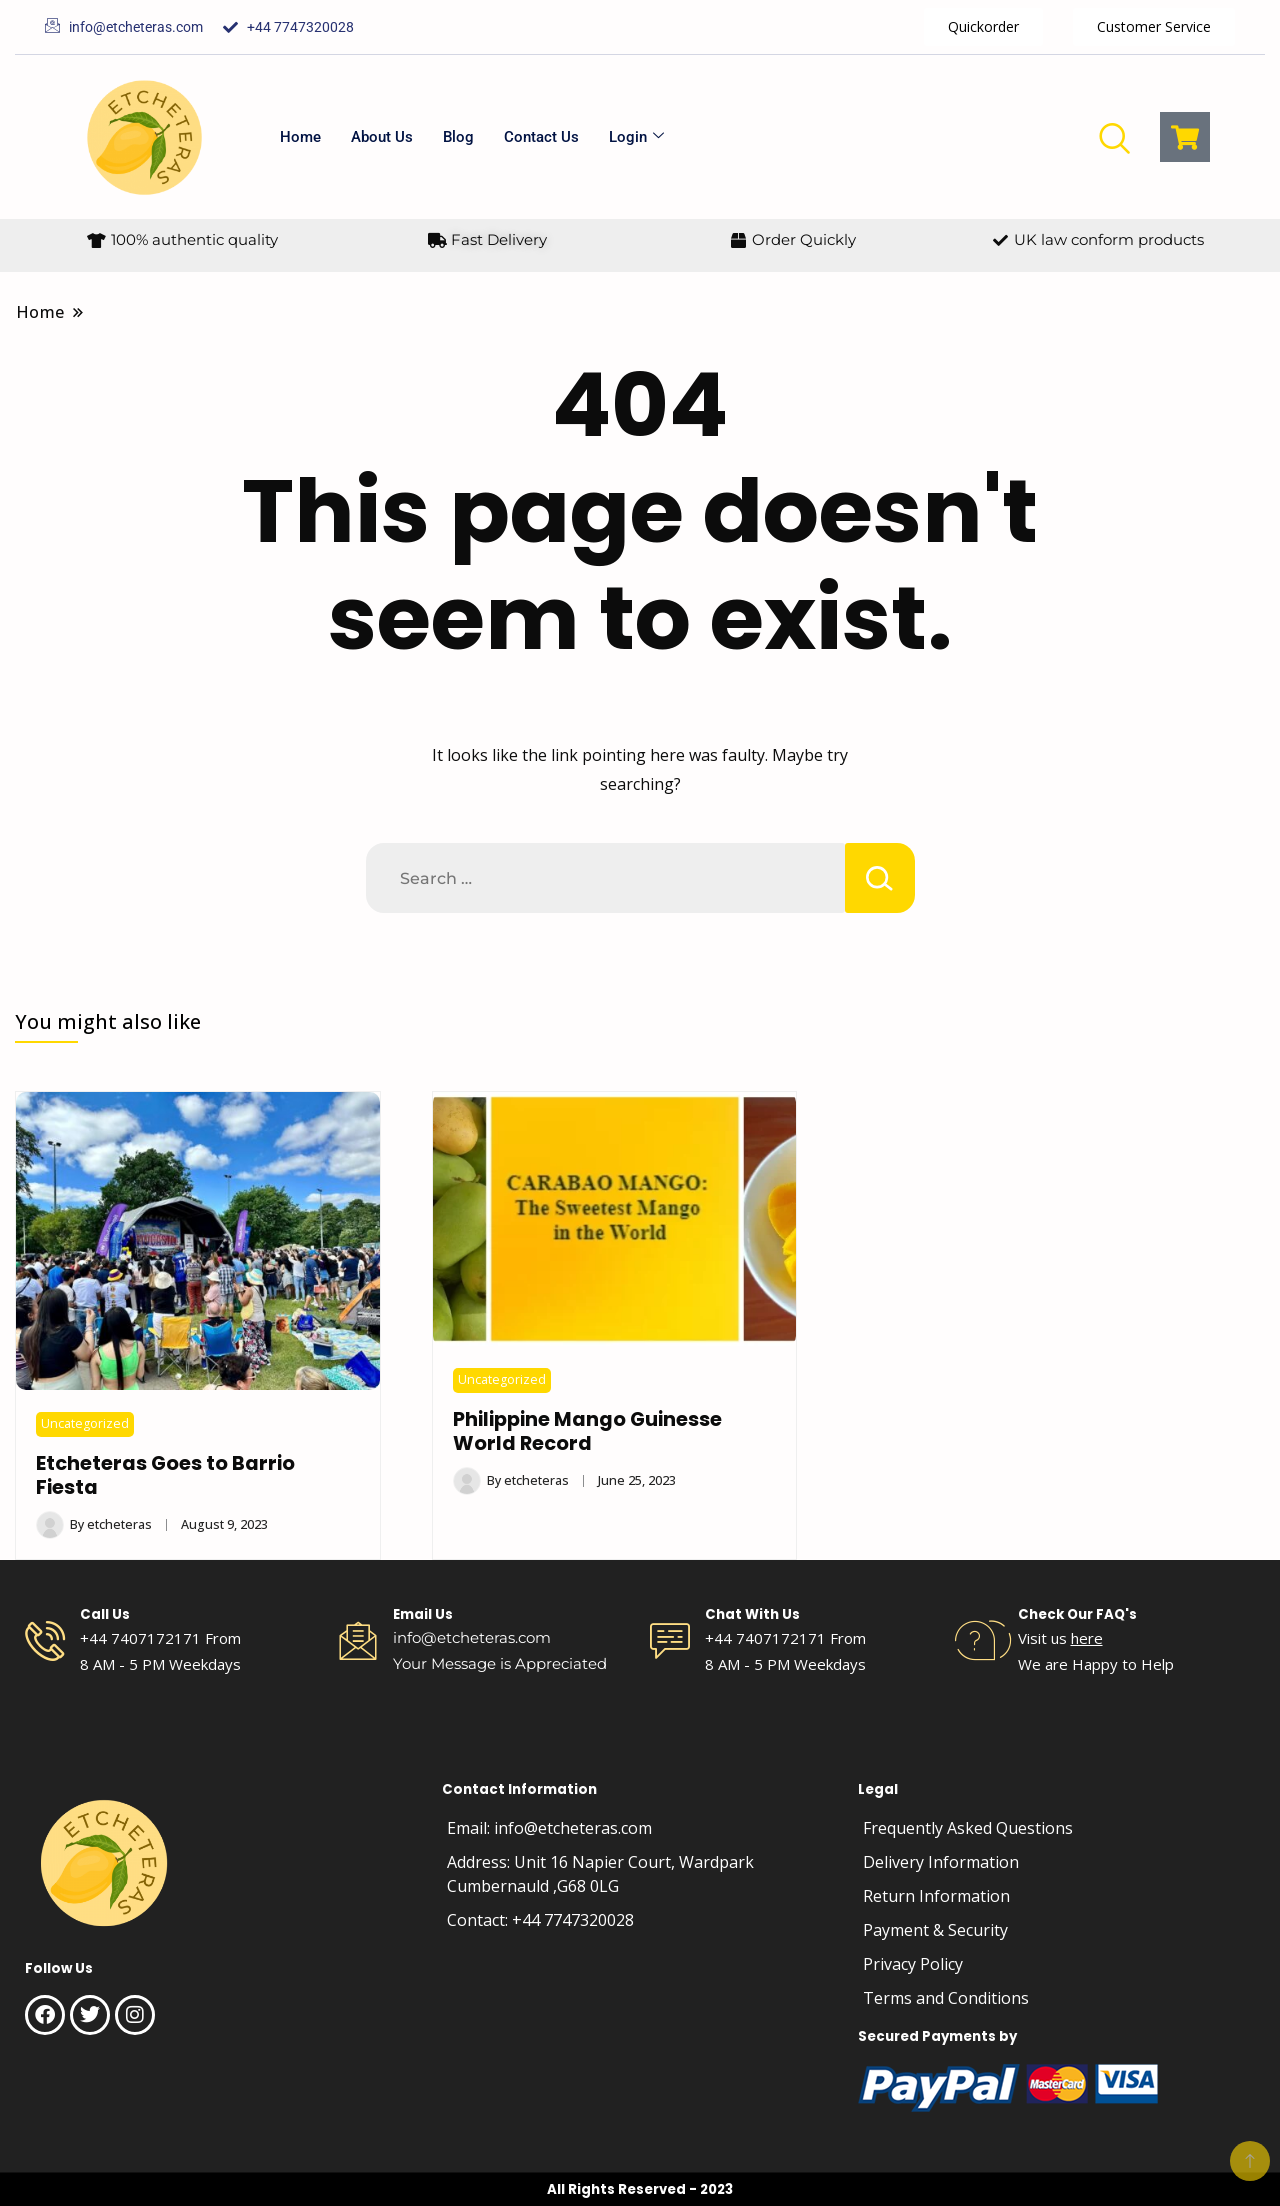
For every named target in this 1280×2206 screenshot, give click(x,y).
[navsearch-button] (1114, 137)
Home (300, 137)
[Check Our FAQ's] (983, 1641)
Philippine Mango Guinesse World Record (587, 1431)
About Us (382, 137)
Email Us (423, 1614)
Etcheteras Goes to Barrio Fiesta (165, 1475)
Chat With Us (752, 1614)
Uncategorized (85, 1423)
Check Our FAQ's (1077, 1614)
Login (636, 137)
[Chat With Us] (670, 1641)
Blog (458, 137)
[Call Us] (45, 1641)
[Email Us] (358, 1641)
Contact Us (541, 137)
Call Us (105, 1614)
